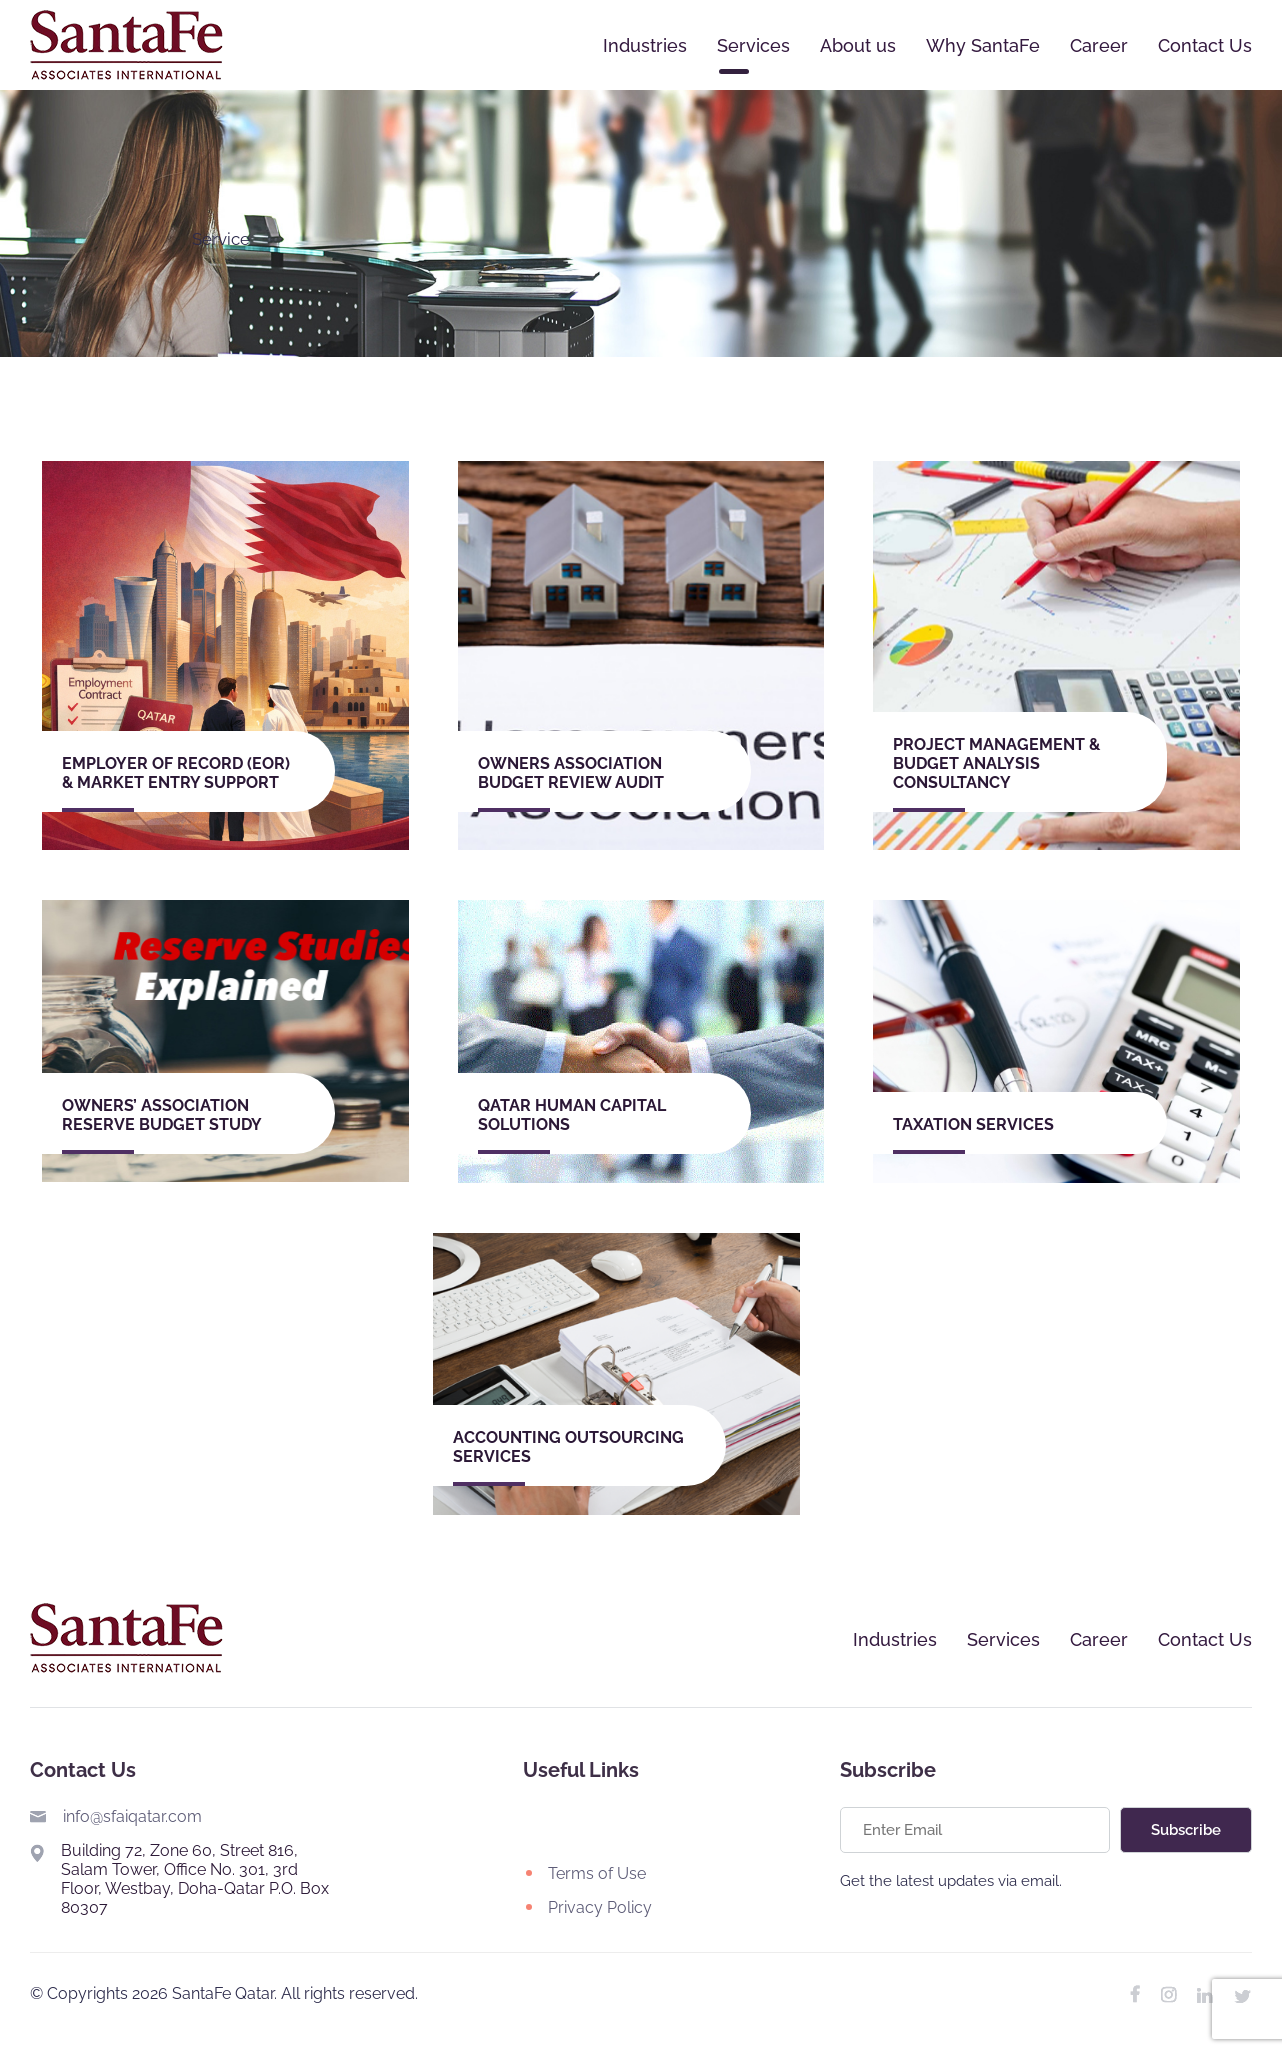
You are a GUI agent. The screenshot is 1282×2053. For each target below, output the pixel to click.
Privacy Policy (600, 1907)
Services (753, 45)
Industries (645, 45)
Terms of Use (597, 1873)
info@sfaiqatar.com (132, 1816)
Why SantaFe (983, 45)
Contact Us (1205, 45)
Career (1099, 45)
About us (858, 45)
